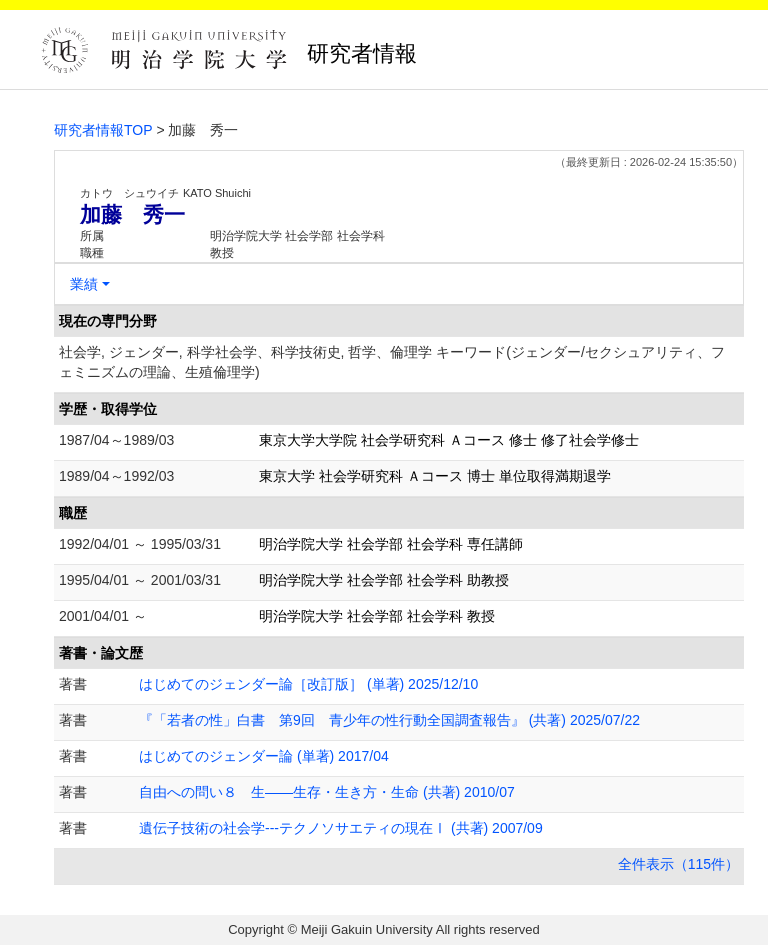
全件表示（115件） (678, 864)
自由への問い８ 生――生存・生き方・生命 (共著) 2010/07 (327, 792)
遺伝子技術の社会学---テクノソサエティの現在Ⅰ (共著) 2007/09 (341, 828)
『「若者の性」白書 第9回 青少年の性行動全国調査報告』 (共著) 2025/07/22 (389, 720)
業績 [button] (84, 284)
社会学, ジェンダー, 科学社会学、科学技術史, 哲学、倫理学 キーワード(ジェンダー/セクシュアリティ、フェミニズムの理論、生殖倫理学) (392, 362)
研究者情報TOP (103, 130)
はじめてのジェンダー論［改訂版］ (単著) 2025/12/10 (308, 684)
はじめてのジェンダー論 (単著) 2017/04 (264, 756)
